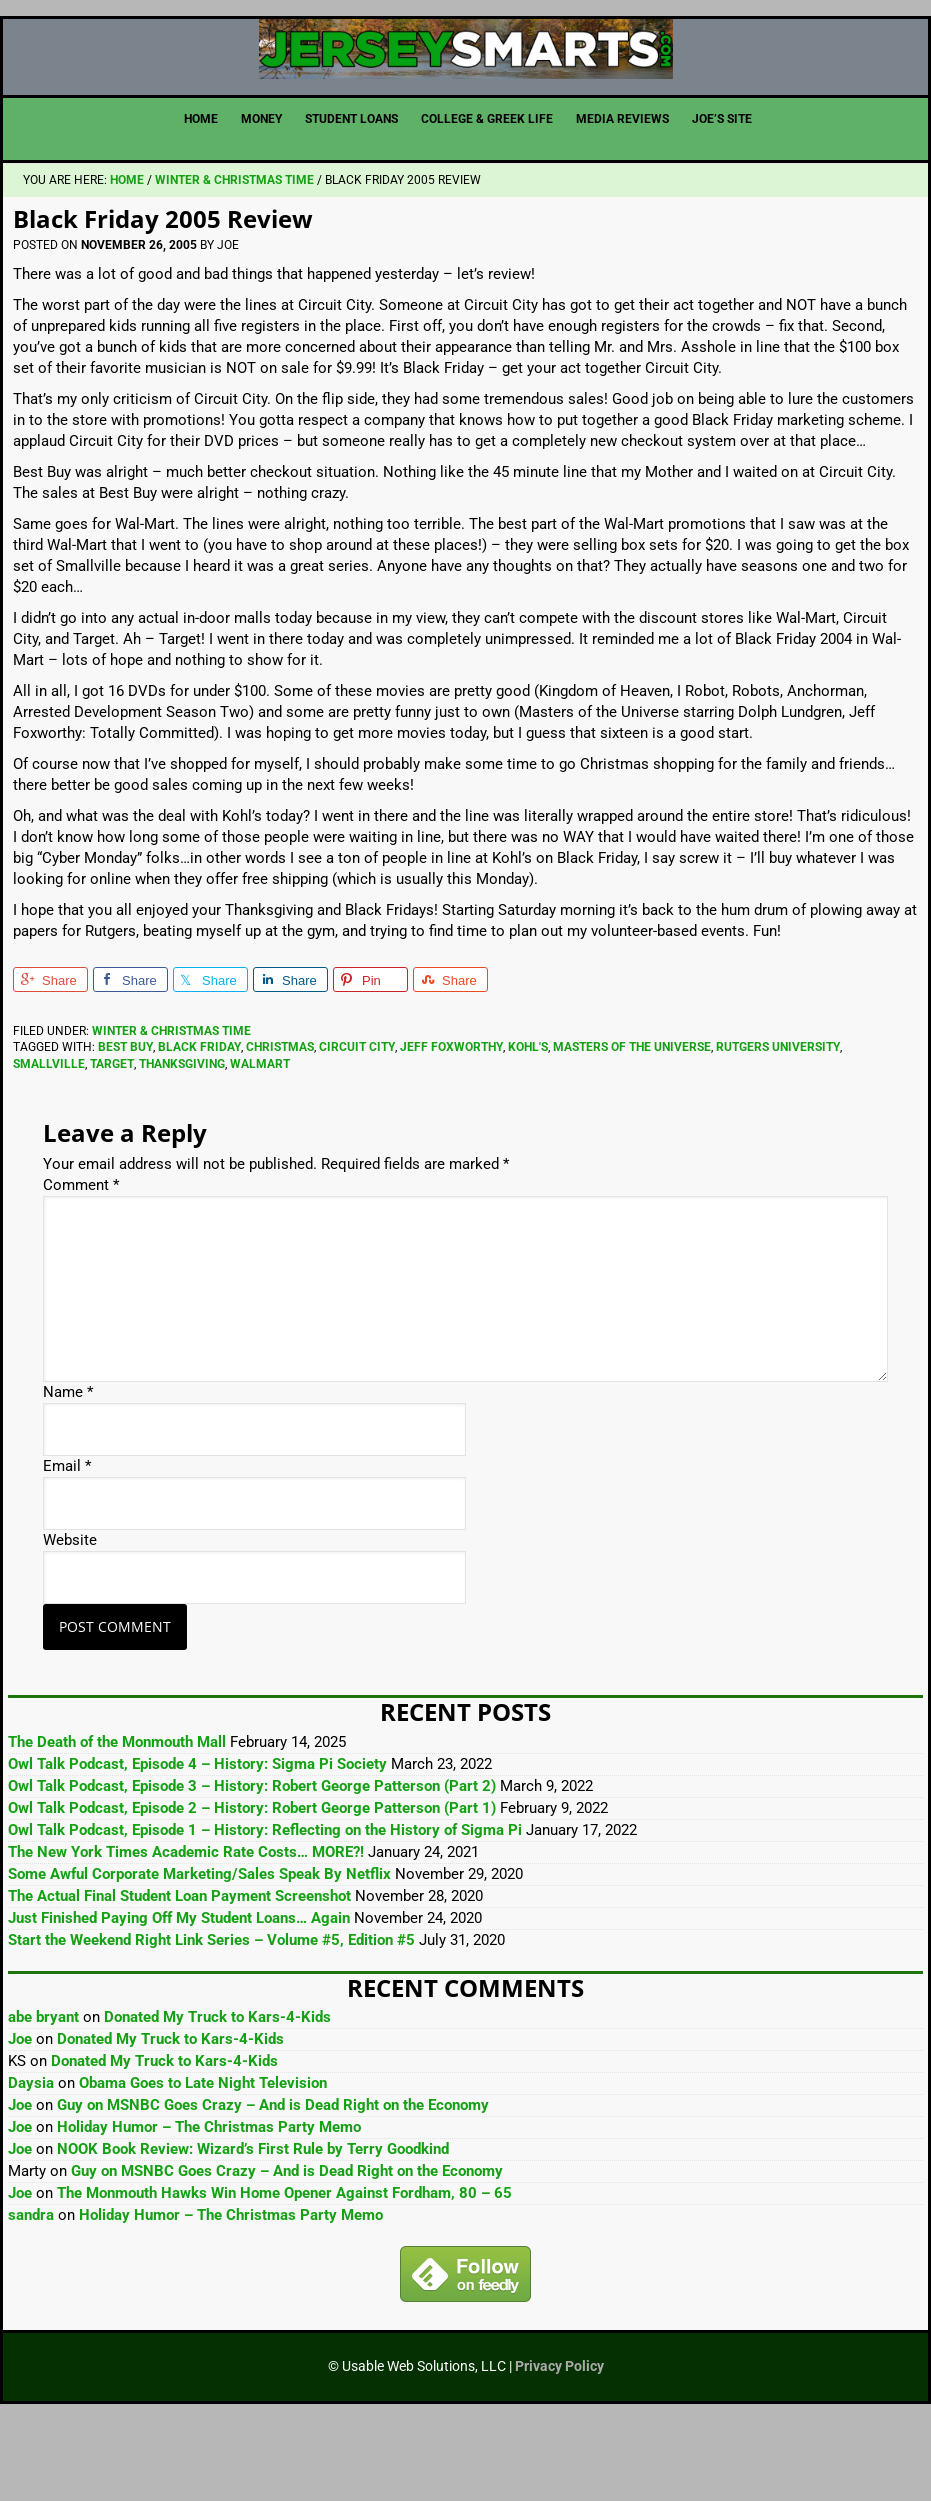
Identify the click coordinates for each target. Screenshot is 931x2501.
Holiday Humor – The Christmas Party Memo (209, 2208)
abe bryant (43, 2098)
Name (68, 1473)
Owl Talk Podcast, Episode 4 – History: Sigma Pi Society (197, 1845)
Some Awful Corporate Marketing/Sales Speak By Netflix (199, 1955)
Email (67, 1547)
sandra (31, 2296)
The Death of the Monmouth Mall (117, 1823)
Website (70, 1621)
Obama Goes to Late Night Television (203, 2164)
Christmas (280, 1128)
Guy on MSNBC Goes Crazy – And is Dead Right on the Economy (273, 2186)
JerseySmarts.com (465, 89)
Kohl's (528, 1128)
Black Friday (199, 1128)
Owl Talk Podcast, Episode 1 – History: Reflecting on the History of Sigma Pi (265, 1911)
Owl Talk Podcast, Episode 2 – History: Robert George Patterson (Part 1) (252, 1889)
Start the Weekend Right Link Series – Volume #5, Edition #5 (211, 2021)
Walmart (260, 1145)
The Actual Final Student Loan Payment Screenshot (179, 1977)
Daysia (31, 2164)
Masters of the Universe (632, 1128)
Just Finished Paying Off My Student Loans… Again (179, 1999)
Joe (20, 2120)
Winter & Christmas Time (171, 1112)
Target (112, 1145)
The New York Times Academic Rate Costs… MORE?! (186, 1933)
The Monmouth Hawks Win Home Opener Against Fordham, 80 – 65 (284, 2274)
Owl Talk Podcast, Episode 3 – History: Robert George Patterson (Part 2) (252, 1867)
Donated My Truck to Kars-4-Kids (217, 2098)
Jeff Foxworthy (451, 1128)
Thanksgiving (182, 1145)
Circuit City (357, 1128)
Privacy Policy (559, 2447)
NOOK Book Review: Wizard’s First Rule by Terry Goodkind (253, 2230)
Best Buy (125, 1128)
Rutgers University (778, 1128)
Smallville (49, 1145)
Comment (81, 1266)
